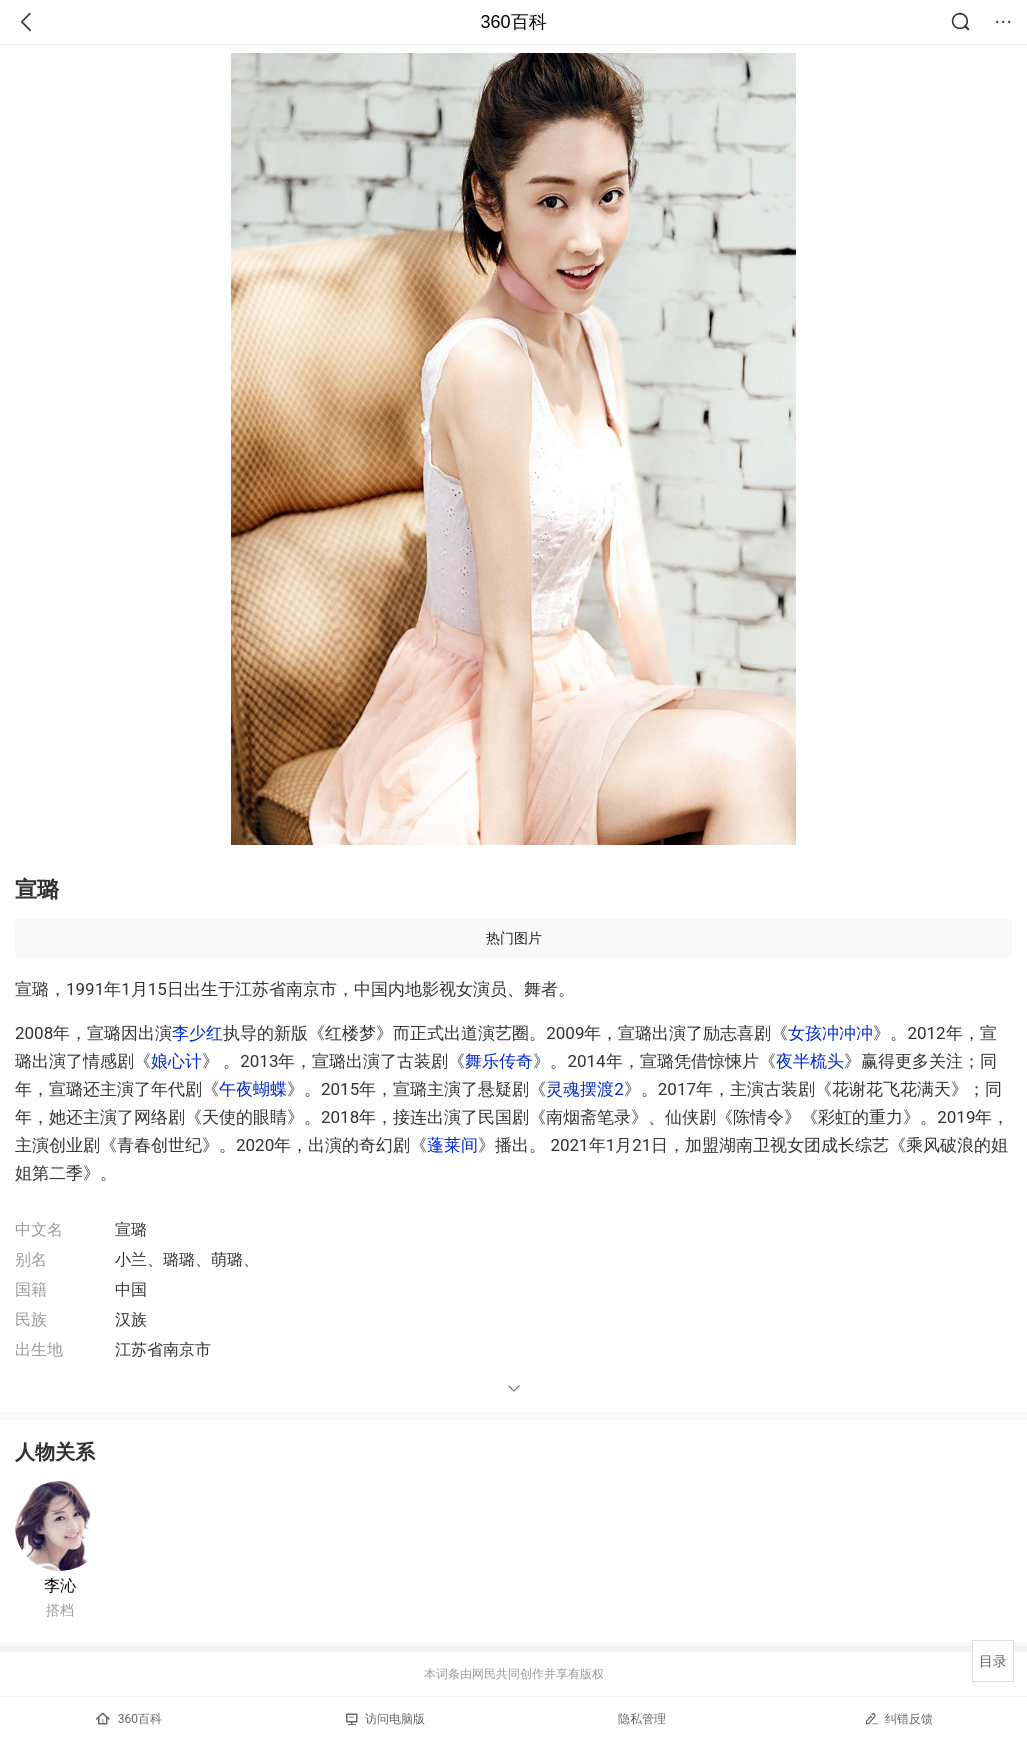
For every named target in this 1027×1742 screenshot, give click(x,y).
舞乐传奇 (499, 1061)
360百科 (513, 22)
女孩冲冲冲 (830, 1033)
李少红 (197, 1033)
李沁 (60, 1585)
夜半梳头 (810, 1061)
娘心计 (176, 1061)
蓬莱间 (452, 1145)
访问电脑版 (385, 1719)
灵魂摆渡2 (585, 1089)
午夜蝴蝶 (253, 1089)
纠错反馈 (898, 1718)
